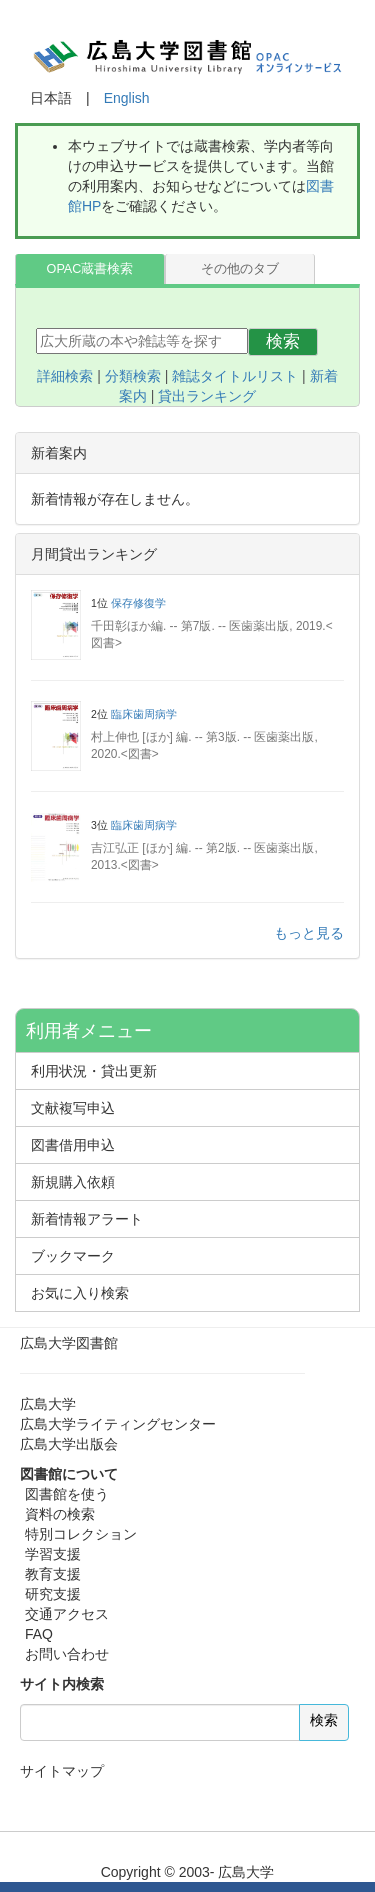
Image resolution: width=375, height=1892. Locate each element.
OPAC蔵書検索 (90, 269)
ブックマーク (73, 1256)
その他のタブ (240, 269)
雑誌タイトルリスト (235, 376)
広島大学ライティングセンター (118, 1424)
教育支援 (53, 1574)
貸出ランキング (207, 396)
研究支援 (53, 1594)
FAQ (39, 1634)
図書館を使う (67, 1494)
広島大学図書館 (69, 1343)
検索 (283, 341)
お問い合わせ (67, 1654)
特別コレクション (81, 1534)
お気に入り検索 (80, 1293)
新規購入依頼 (73, 1182)
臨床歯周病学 (144, 714)
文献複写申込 (73, 1108)
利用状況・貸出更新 (94, 1071)
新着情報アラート (87, 1219)
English (127, 98)
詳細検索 (65, 376)
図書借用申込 (73, 1145)
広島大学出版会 (69, 1444)
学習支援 (53, 1554)
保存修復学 (138, 603)
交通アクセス (67, 1614)
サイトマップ (62, 1771)
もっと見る (309, 933)
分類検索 (133, 376)
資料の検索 (60, 1514)
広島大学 (48, 1404)
